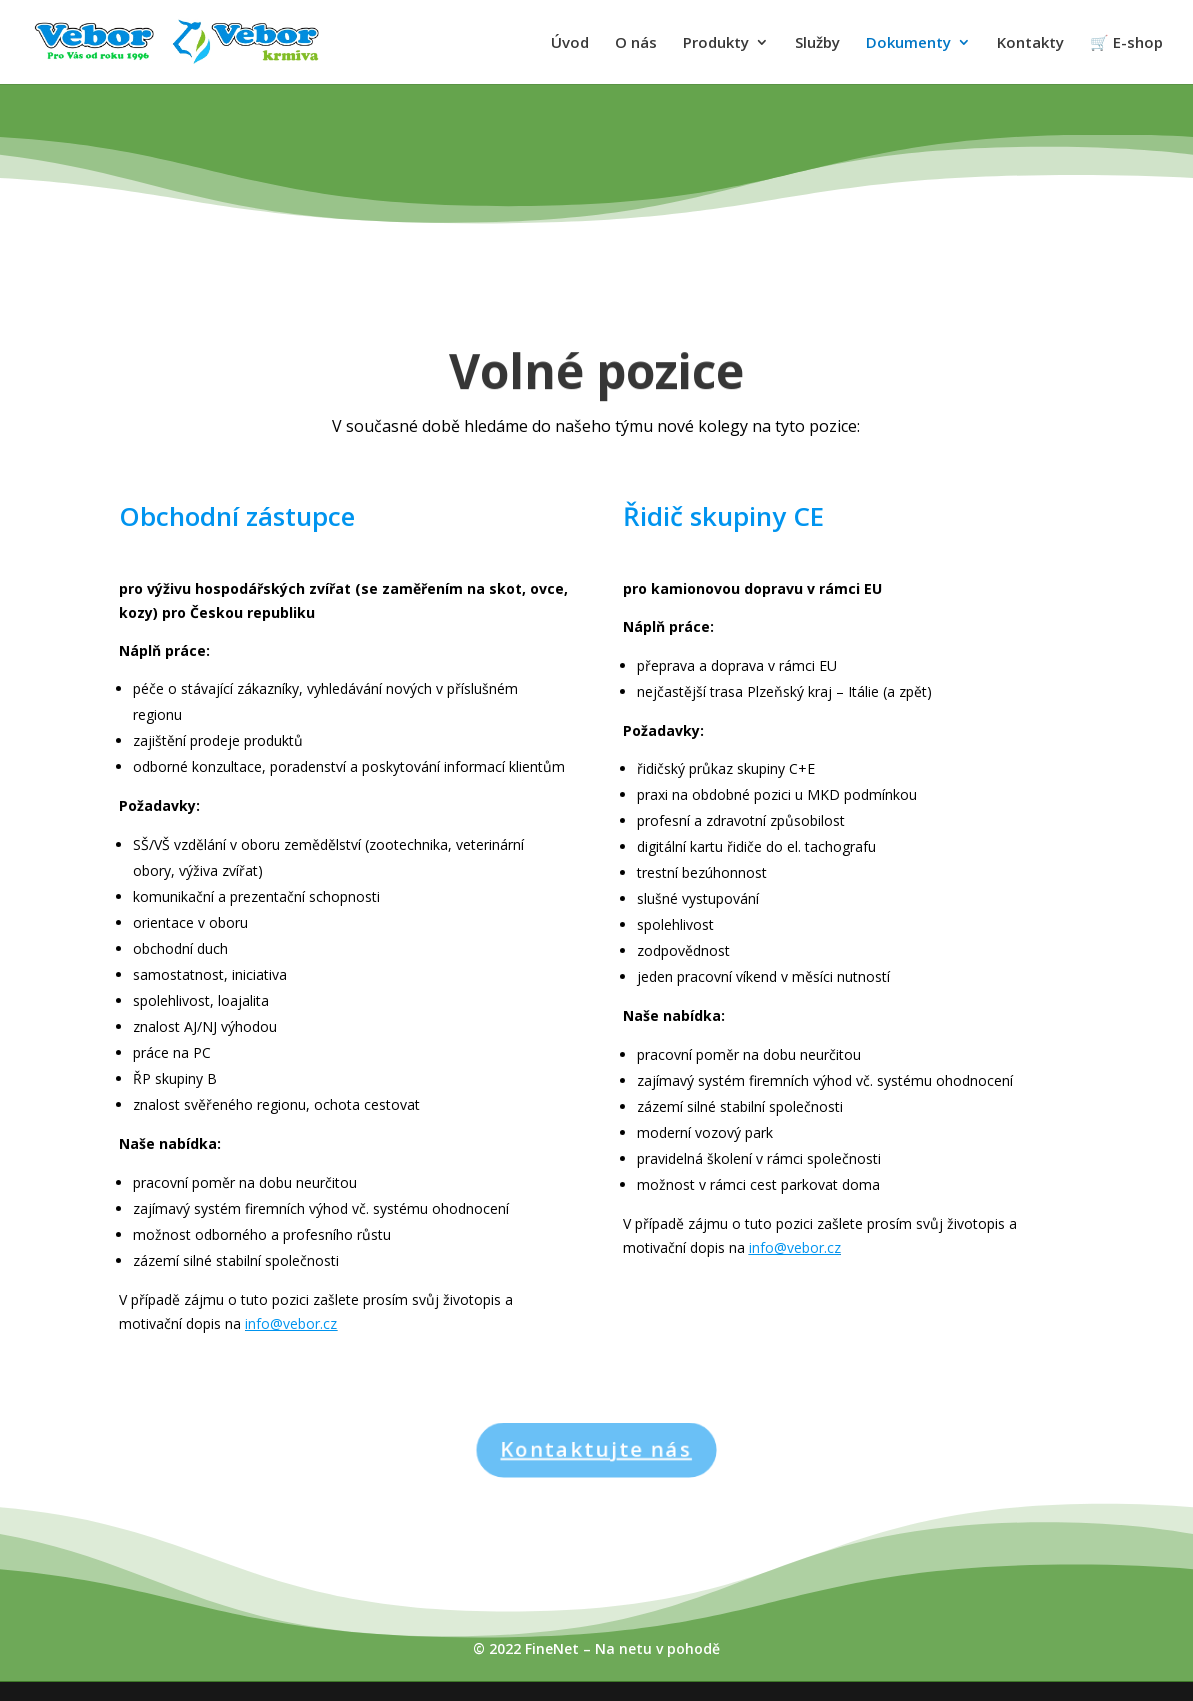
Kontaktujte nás (597, 1450)
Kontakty (1030, 43)
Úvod (570, 43)
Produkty (716, 43)
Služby (817, 43)
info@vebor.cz (291, 1323)
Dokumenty (908, 43)
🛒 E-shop (1126, 43)
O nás (636, 43)
